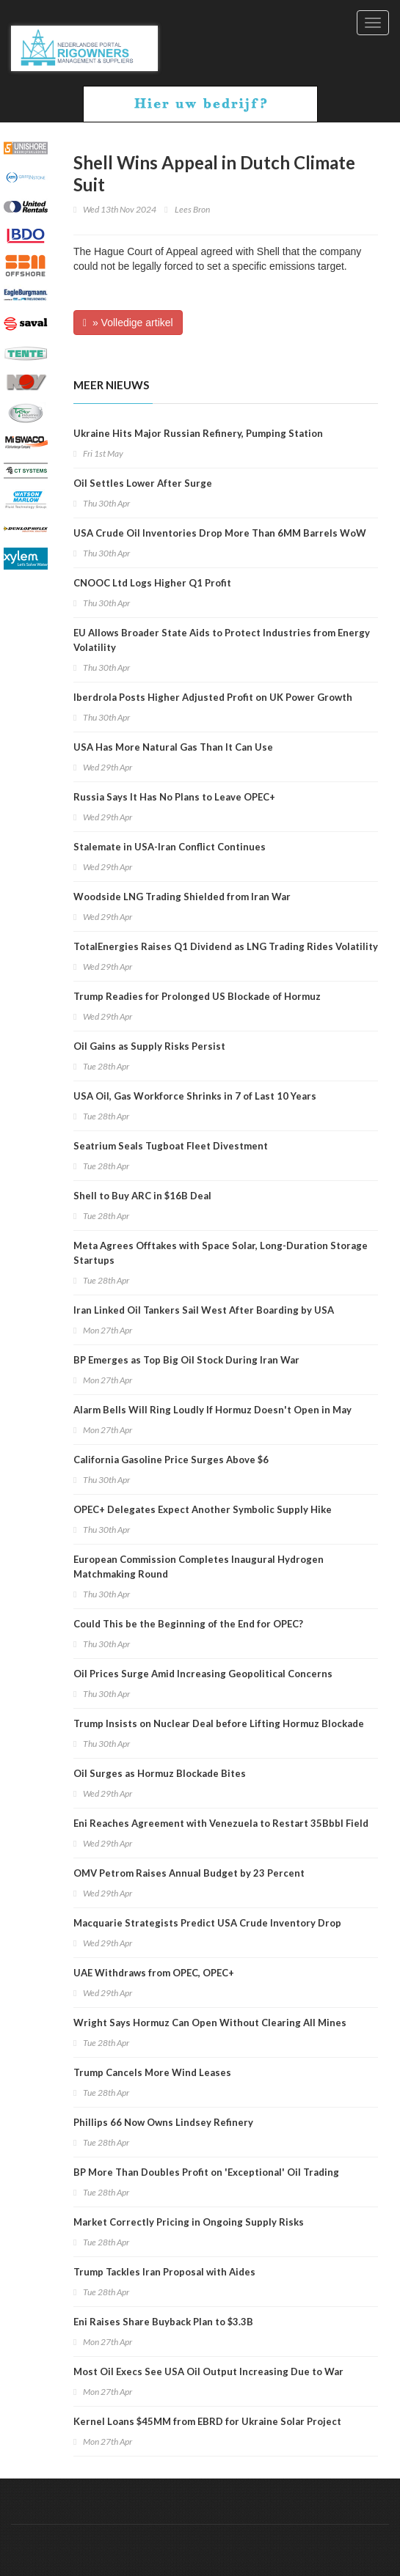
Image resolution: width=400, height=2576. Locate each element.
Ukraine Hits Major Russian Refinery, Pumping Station (198, 433)
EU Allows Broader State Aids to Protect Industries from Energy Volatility (221, 640)
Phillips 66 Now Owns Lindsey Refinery (163, 2122)
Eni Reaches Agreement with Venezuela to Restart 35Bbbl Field (220, 1823)
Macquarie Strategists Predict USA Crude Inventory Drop (207, 1923)
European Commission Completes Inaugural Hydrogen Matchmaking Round (198, 1566)
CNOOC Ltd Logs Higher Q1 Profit (152, 583)
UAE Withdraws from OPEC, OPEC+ (153, 1973)
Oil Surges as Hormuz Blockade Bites (159, 1773)
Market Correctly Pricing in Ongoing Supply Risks (188, 2222)
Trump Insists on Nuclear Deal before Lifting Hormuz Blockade (218, 1723)
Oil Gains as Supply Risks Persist (149, 1046)
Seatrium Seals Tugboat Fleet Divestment (170, 1146)
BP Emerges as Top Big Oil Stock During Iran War (186, 1360)
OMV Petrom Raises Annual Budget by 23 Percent (189, 1873)
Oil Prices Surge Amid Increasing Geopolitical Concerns (202, 1673)
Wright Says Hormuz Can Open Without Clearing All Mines (209, 2022)
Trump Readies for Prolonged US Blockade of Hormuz (197, 996)
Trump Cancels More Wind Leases (152, 2072)
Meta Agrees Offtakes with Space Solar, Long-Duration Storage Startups (220, 1253)
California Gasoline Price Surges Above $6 (171, 1459)
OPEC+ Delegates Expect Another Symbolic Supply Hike (202, 1509)
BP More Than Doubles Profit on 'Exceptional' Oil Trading (206, 2172)
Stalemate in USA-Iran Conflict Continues (169, 847)
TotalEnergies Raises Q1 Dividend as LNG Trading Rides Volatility (225, 946)
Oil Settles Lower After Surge (142, 483)
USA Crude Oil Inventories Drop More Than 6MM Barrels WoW (219, 533)
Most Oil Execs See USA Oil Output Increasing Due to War (208, 2371)
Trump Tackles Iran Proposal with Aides (164, 2272)
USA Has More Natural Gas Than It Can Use (173, 747)
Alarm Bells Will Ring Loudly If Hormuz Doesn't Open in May (212, 1410)
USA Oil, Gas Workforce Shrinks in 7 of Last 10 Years (194, 1096)
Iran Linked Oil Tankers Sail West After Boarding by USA (203, 1310)
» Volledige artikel (128, 322)
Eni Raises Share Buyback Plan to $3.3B (163, 2321)
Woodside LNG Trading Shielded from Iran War (182, 896)
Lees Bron (192, 209)
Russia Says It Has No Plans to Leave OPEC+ (174, 797)
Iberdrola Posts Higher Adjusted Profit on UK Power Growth (212, 697)
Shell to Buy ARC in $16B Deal (142, 1195)
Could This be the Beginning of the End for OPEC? (188, 1624)
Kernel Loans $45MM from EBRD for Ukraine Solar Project (207, 2421)
